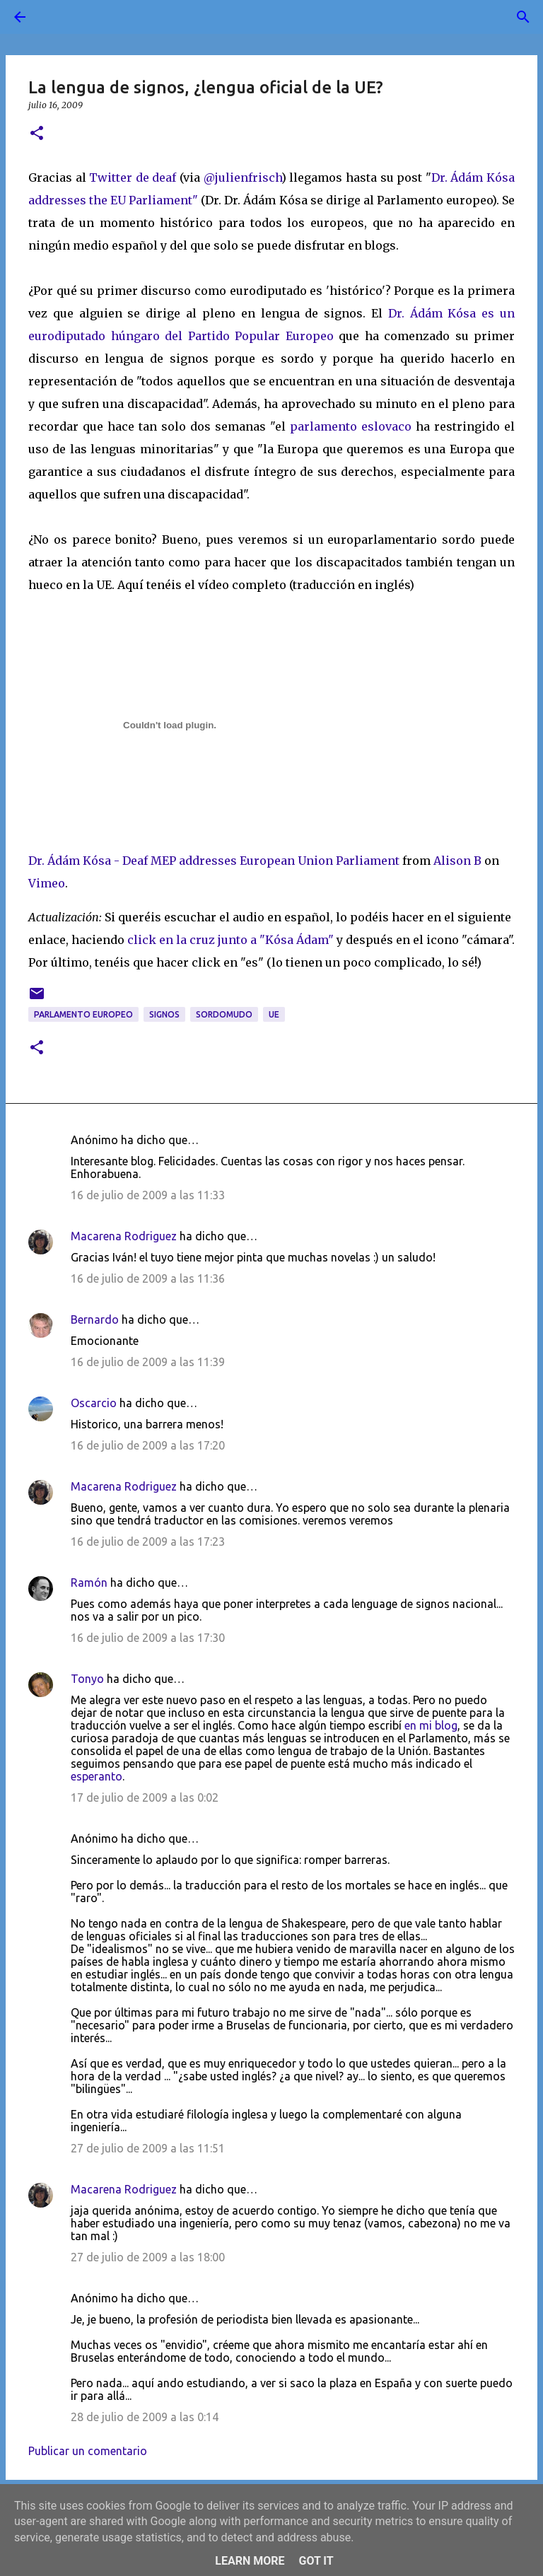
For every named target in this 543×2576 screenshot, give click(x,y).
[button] (36, 134)
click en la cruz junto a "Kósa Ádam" (230, 940)
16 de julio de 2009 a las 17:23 (148, 1541)
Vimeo (46, 883)
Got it (315, 2561)
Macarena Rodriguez (124, 1236)
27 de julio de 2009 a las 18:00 (148, 2257)
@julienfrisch (242, 177)
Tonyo (87, 1678)
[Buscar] (59, 17)
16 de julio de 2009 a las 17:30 (148, 1637)
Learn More (249, 2561)
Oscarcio (94, 1403)
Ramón (89, 1582)
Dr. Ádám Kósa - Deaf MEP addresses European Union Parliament (213, 860)
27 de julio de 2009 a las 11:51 (148, 2148)
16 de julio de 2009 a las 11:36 (148, 1278)
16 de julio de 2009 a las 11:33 (148, 1195)
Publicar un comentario (87, 2450)
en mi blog (430, 1725)
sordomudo (224, 1014)
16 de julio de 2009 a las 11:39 (148, 1362)
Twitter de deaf (132, 177)
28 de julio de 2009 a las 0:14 (144, 2417)
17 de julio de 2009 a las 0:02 (144, 1797)
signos (164, 1014)
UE (274, 1014)
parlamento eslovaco (353, 426)
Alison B (457, 860)
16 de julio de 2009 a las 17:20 (148, 1445)
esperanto (96, 1776)
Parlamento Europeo (83, 1014)
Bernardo (95, 1319)
